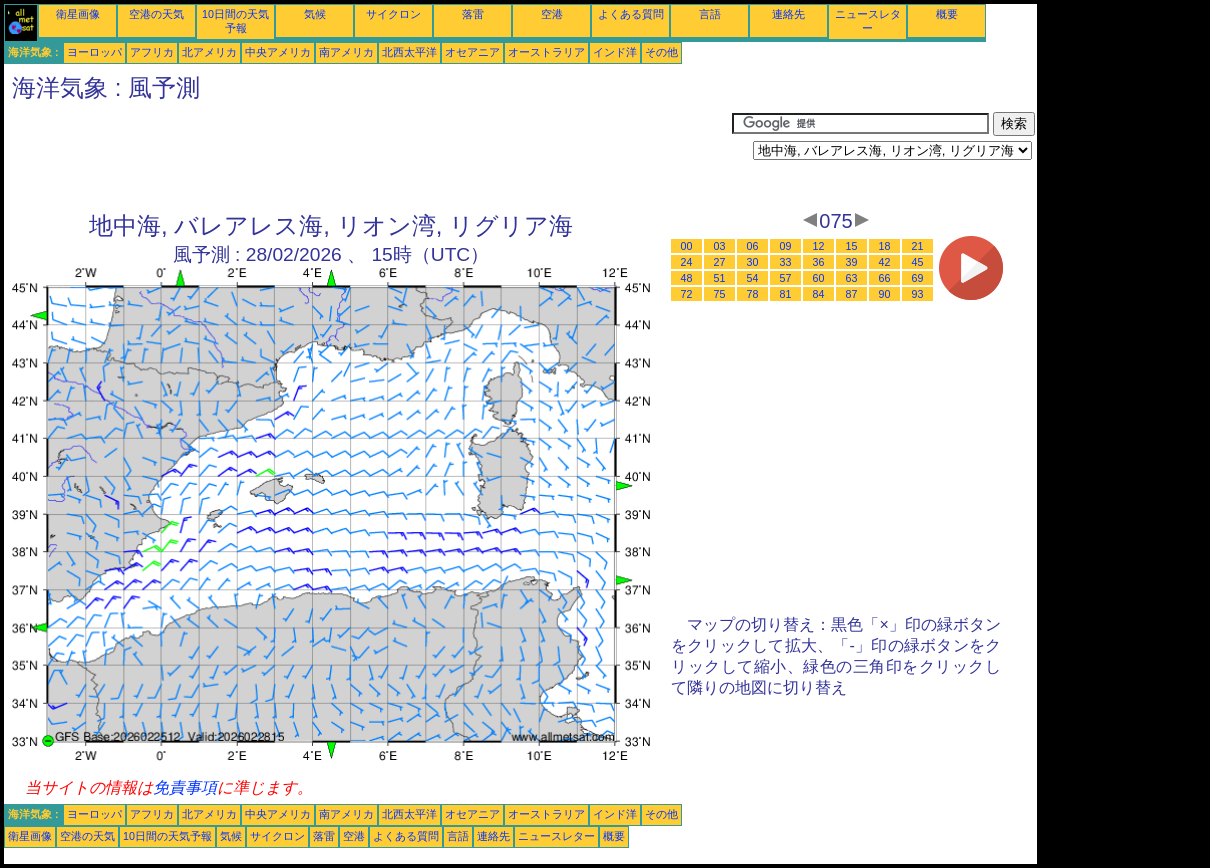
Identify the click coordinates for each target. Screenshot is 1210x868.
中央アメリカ (278, 52)
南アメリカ (346, 52)
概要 (947, 14)
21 (918, 246)
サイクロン (393, 14)
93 (918, 294)
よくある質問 (631, 14)
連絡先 (788, 14)
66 (885, 278)
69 (918, 278)
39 (852, 262)
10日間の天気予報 (167, 836)
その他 (661, 52)
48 (687, 278)
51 (720, 278)
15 (852, 246)
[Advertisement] (368, 157)
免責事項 (185, 787)
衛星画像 (78, 14)
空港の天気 (156, 14)
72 (687, 294)
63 (852, 278)
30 (753, 262)
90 (885, 294)
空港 (552, 14)
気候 (315, 14)
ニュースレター (556, 836)
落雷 (473, 14)
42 (885, 262)
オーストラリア (546, 52)
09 (786, 246)
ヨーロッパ (94, 52)
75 (720, 294)
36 (819, 262)
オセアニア (472, 52)
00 (687, 246)
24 (687, 262)
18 (885, 246)
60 (819, 278)
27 (720, 262)
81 (786, 294)
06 (753, 246)
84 (819, 294)
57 (786, 278)
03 (720, 246)
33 (786, 262)
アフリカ (152, 52)
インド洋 (615, 52)
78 (753, 294)
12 (819, 246)
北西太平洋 (409, 52)
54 (753, 278)
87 (852, 294)
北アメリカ (209, 52)
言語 (710, 14)
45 (918, 262)
